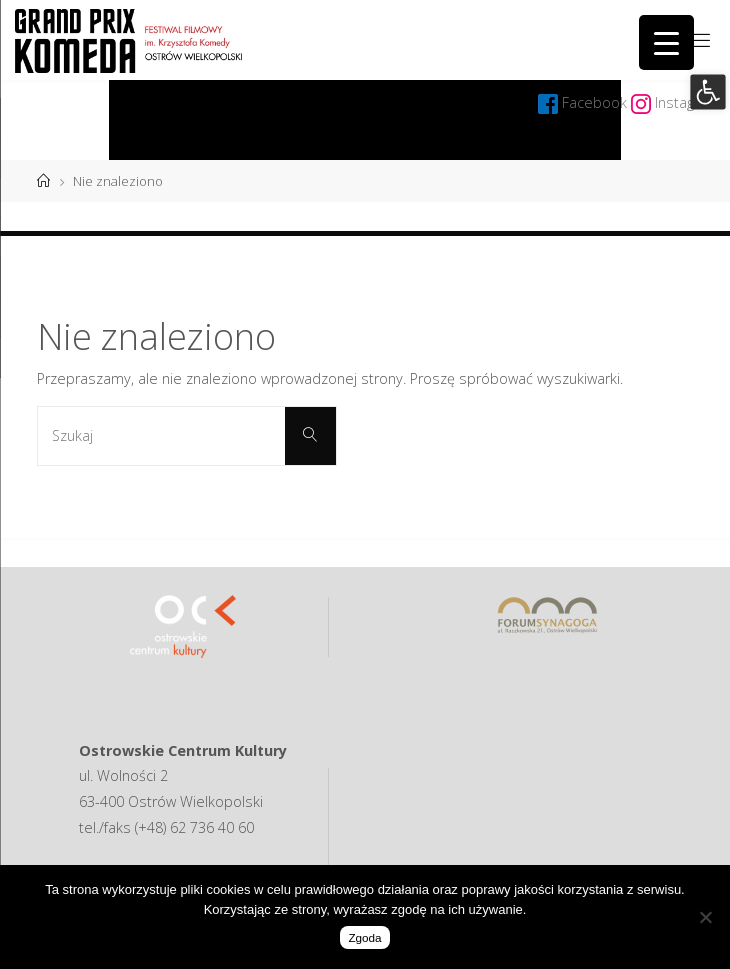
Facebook (596, 102)
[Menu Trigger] (666, 42)
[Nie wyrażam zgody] (705, 917)
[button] (707, 91)
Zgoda (364, 937)
